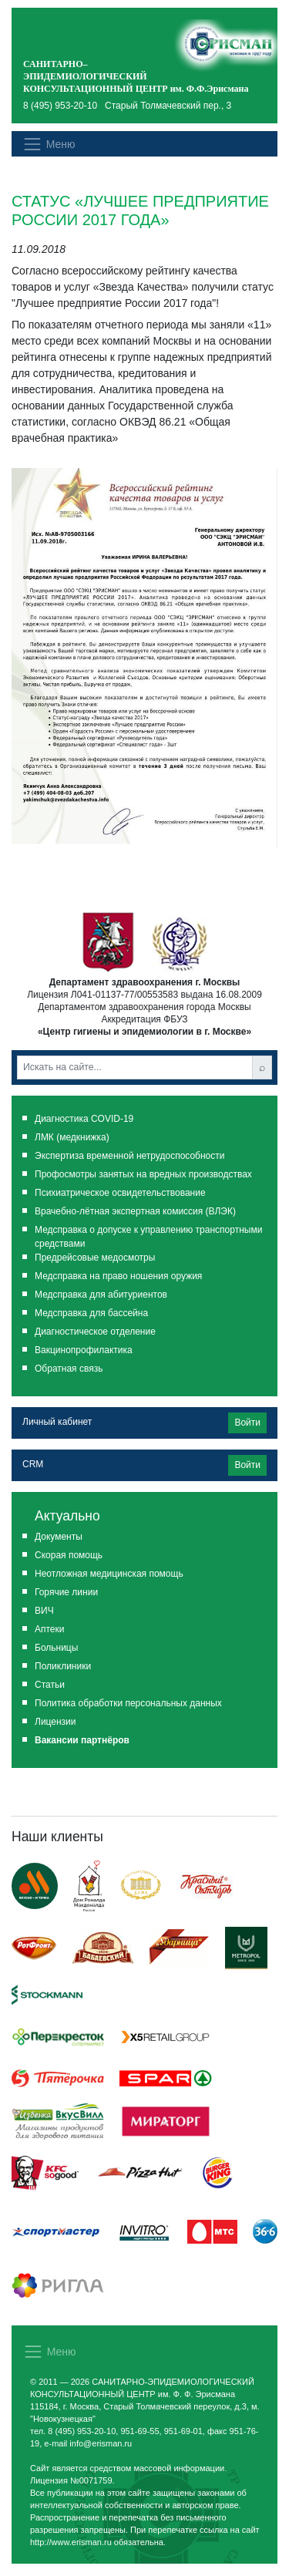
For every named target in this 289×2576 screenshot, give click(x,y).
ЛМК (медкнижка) (72, 1137)
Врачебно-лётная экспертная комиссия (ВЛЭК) (135, 1211)
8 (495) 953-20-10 (60, 105)
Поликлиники (63, 1666)
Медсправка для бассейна (91, 1313)
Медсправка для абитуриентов (101, 1294)
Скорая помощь (68, 1555)
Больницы (56, 1647)
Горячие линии (66, 1592)
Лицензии (55, 1721)
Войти (247, 1422)
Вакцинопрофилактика (84, 1350)
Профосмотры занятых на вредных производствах (143, 1174)
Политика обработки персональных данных (128, 1703)
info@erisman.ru (100, 2443)
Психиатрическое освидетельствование (120, 1192)
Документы (58, 1536)
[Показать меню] (48, 144)
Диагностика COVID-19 (84, 1118)
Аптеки (50, 1629)
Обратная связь (68, 1368)
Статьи (50, 1684)
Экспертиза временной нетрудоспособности (129, 1155)
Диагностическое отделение (95, 1331)
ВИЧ (44, 1610)
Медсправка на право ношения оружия (118, 1276)
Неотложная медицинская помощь (109, 1573)
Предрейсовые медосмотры (95, 1257)
